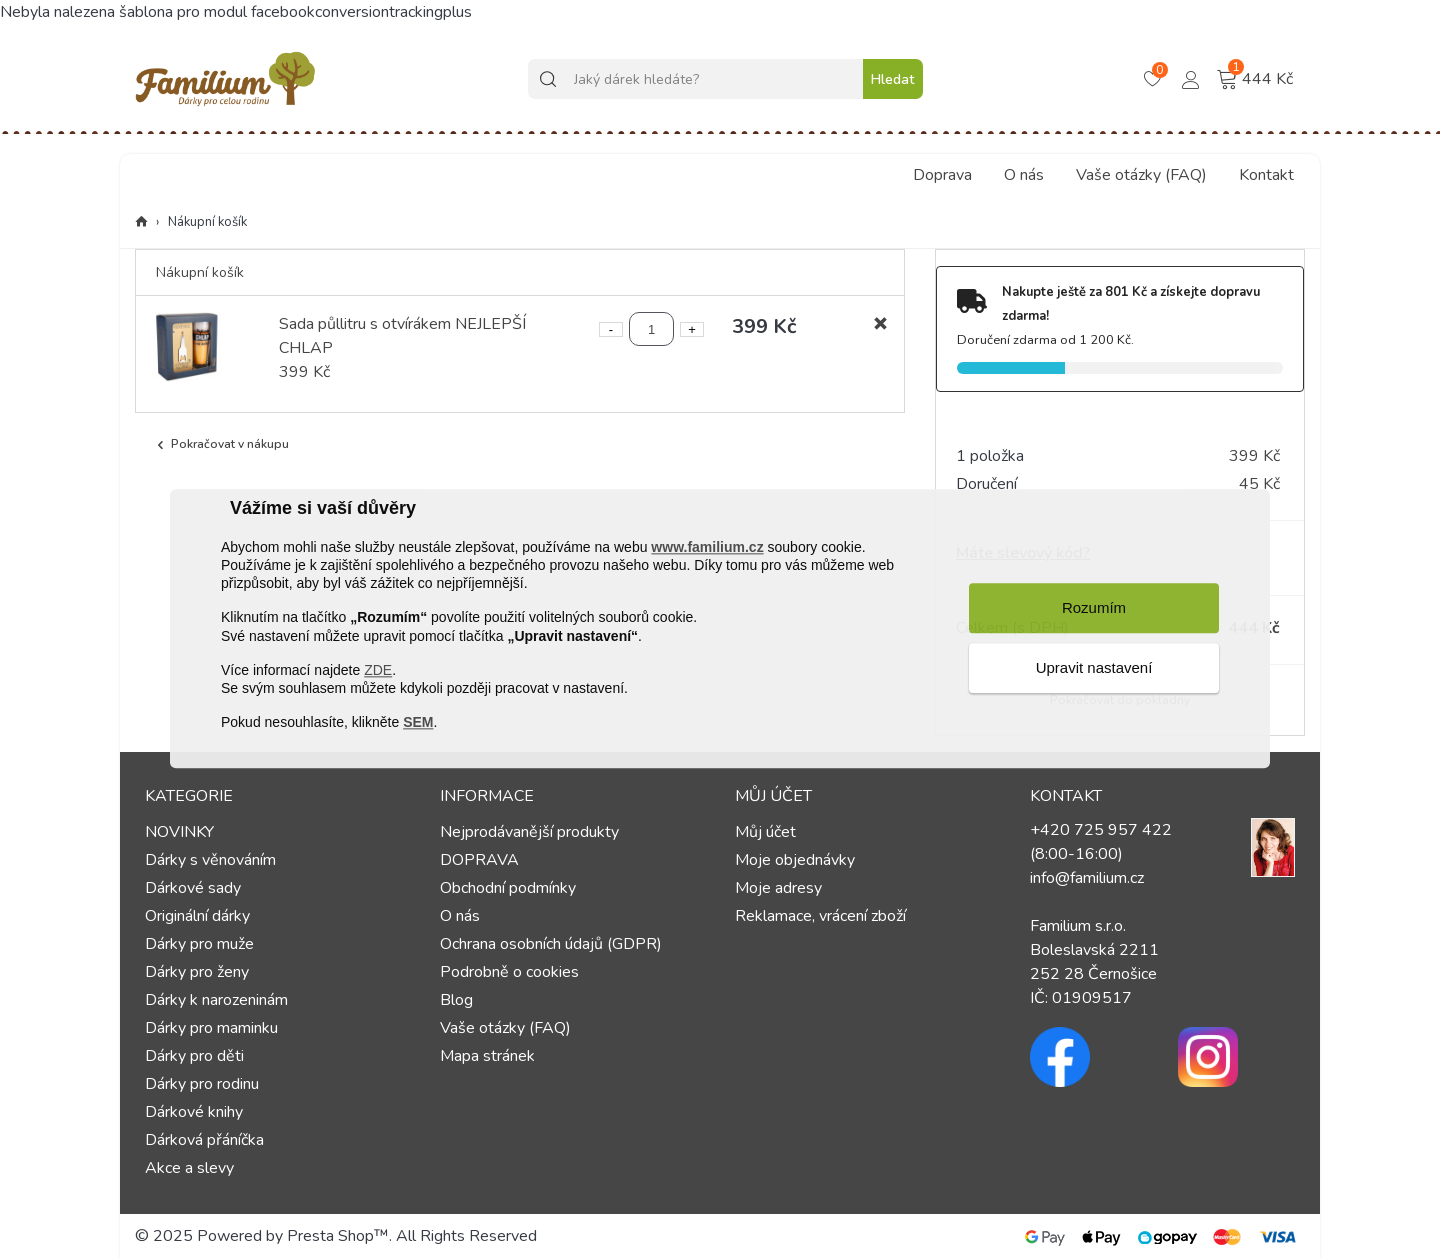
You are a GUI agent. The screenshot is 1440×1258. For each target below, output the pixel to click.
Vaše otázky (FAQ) (1141, 175)
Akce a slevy (189, 1168)
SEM (418, 722)
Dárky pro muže (199, 944)
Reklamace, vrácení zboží (820, 916)
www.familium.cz (707, 547)
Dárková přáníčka (204, 1140)
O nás (1024, 175)
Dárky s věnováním (210, 860)
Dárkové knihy (194, 1112)
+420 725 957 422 (1101, 830)
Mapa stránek (487, 1056)
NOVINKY (179, 832)
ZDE (378, 670)
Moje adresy (778, 888)
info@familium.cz (1087, 878)
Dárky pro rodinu (202, 1084)
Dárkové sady (193, 888)
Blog (456, 1000)
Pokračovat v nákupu (221, 444)
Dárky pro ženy (197, 972)
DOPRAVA (479, 860)
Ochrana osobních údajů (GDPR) (551, 944)
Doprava (942, 175)
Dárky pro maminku (211, 1028)
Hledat (892, 79)
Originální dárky (197, 916)
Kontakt (1266, 175)
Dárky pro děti (194, 1056)
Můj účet (765, 832)
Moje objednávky (795, 860)
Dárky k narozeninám (216, 1000)
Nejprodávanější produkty (529, 832)
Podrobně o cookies (509, 972)
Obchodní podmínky (508, 888)
